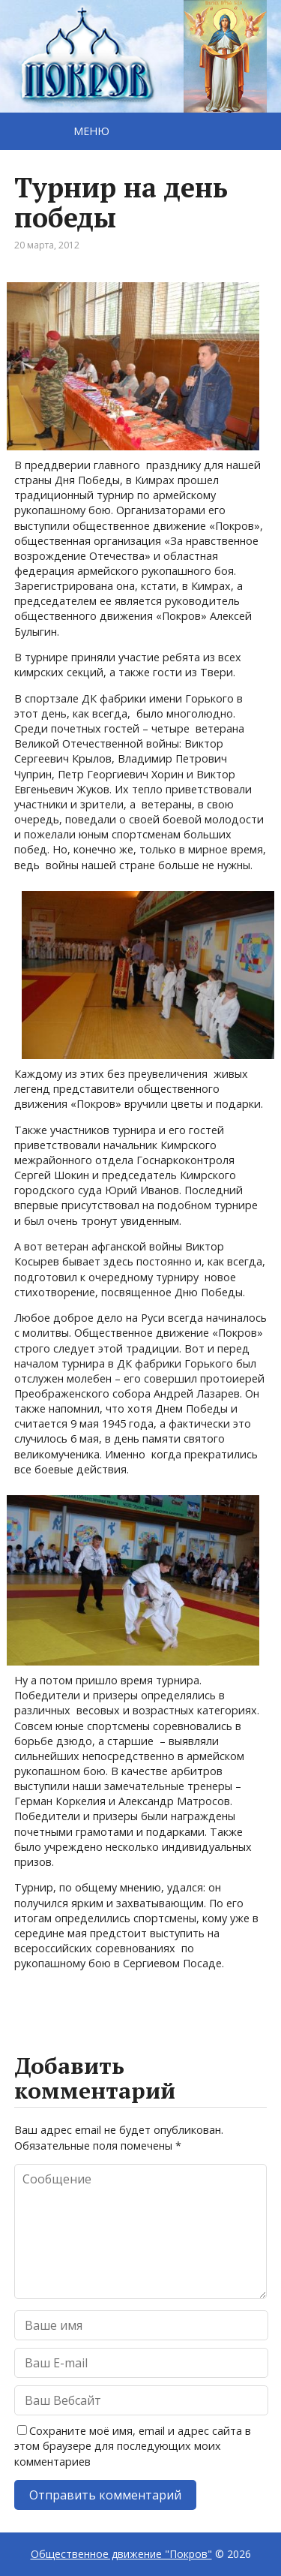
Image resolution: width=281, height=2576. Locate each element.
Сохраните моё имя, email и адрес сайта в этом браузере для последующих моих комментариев (132, 2446)
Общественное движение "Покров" (121, 2554)
